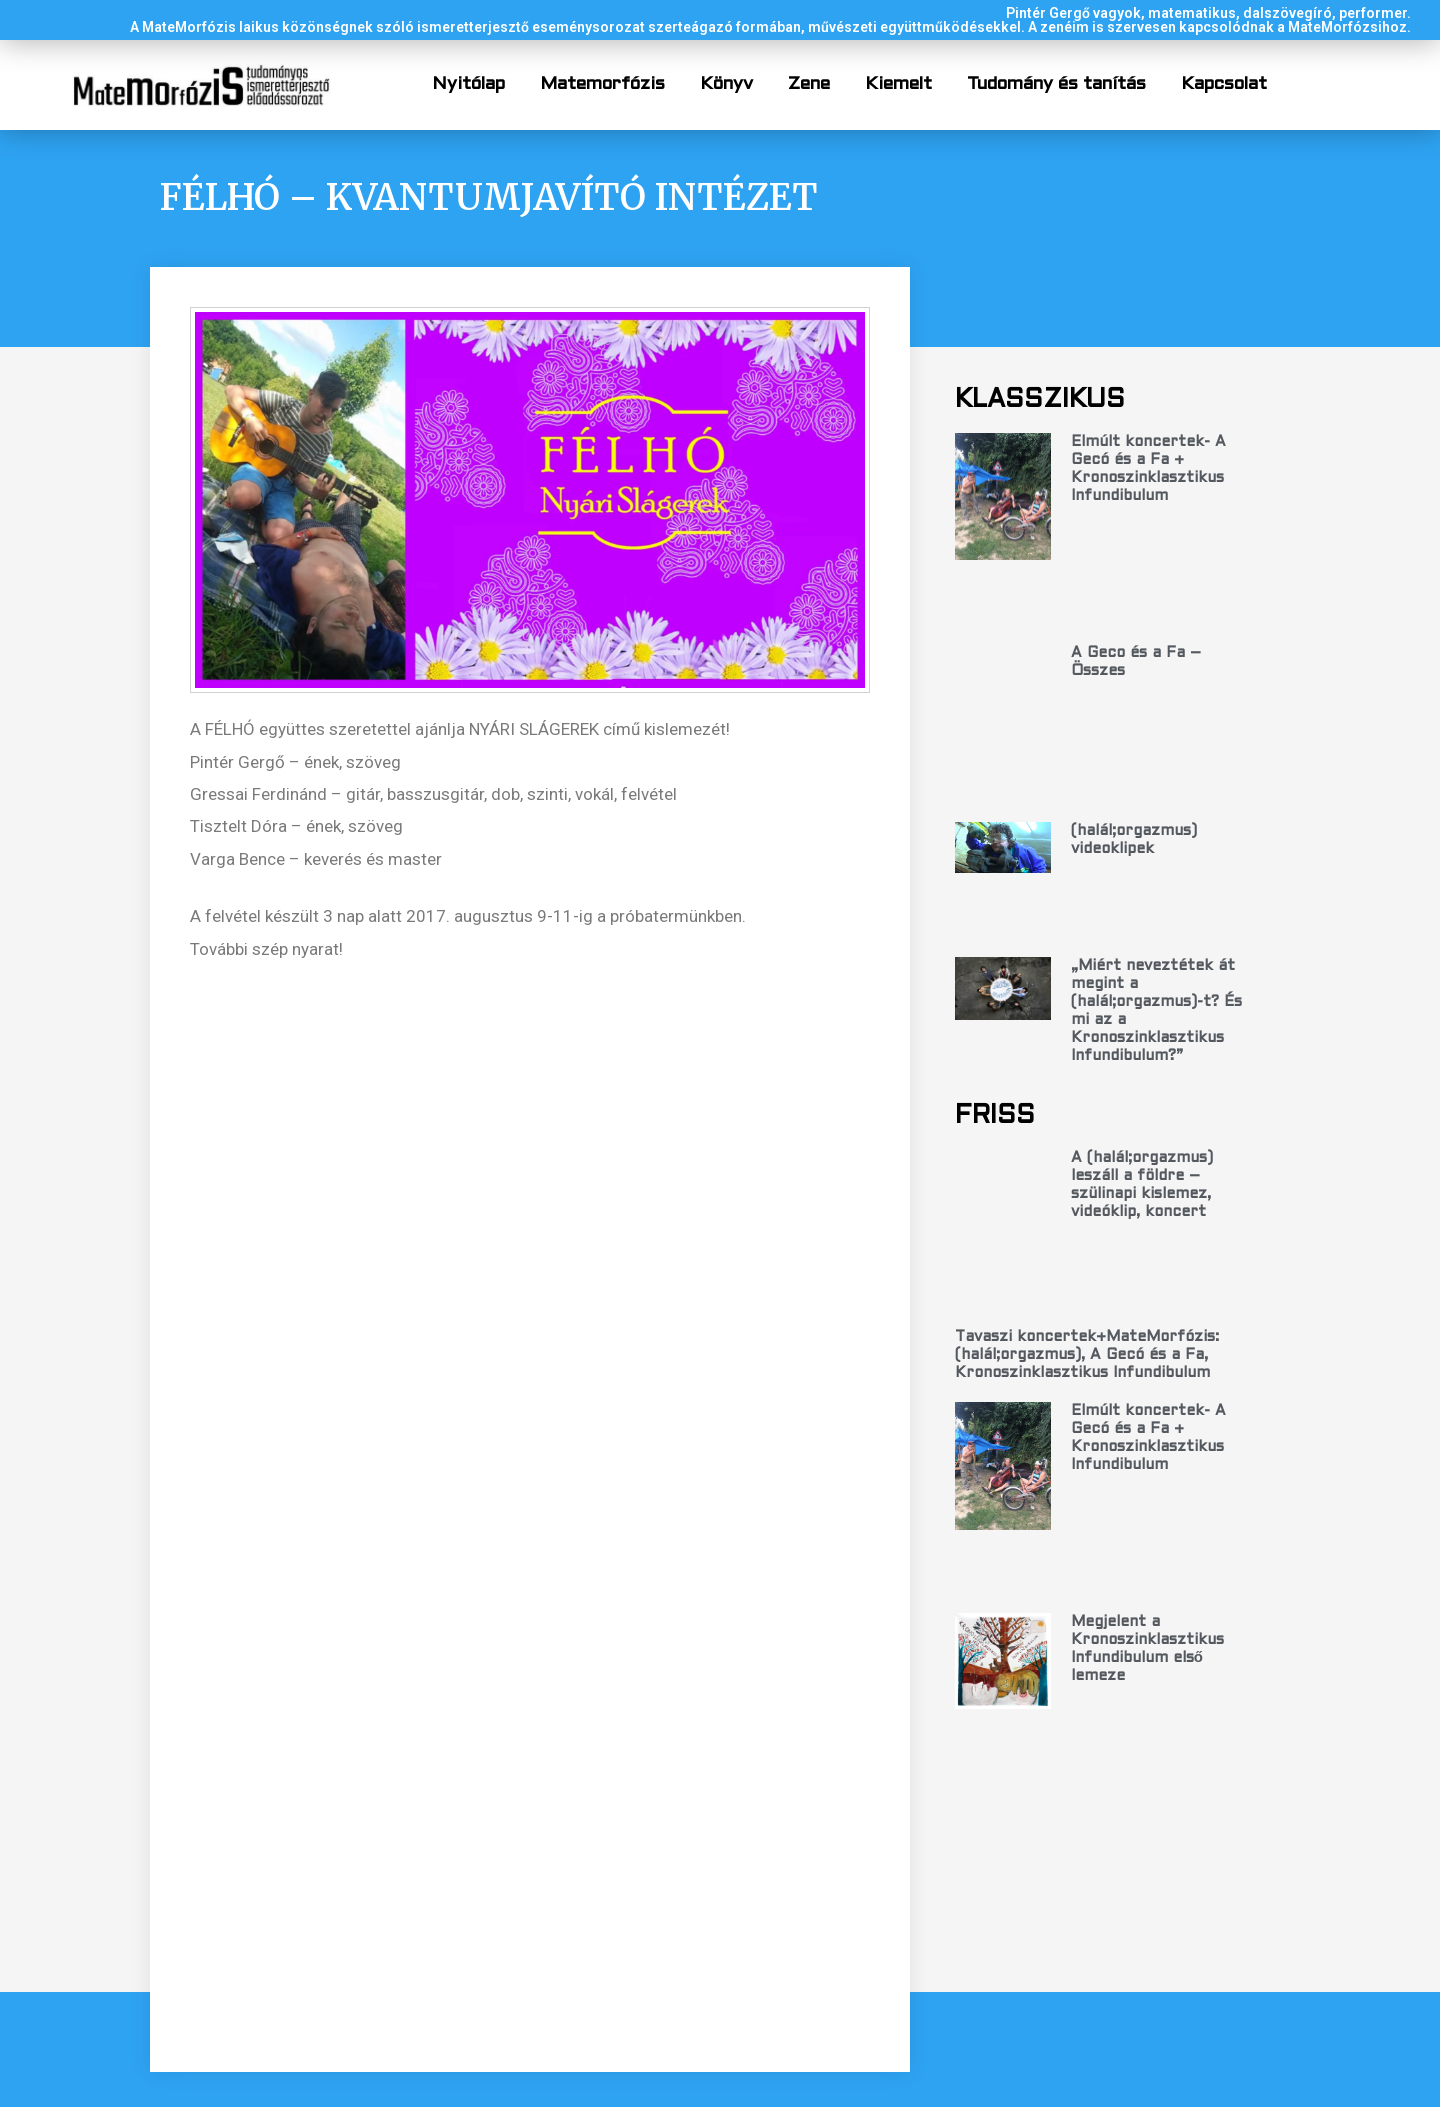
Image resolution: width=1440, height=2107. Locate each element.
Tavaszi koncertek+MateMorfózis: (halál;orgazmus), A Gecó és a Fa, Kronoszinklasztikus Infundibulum (1087, 1173)
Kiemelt (898, 84)
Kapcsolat (1224, 84)
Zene (809, 84)
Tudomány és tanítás (1056, 84)
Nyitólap (468, 84)
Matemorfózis (602, 84)
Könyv (726, 84)
